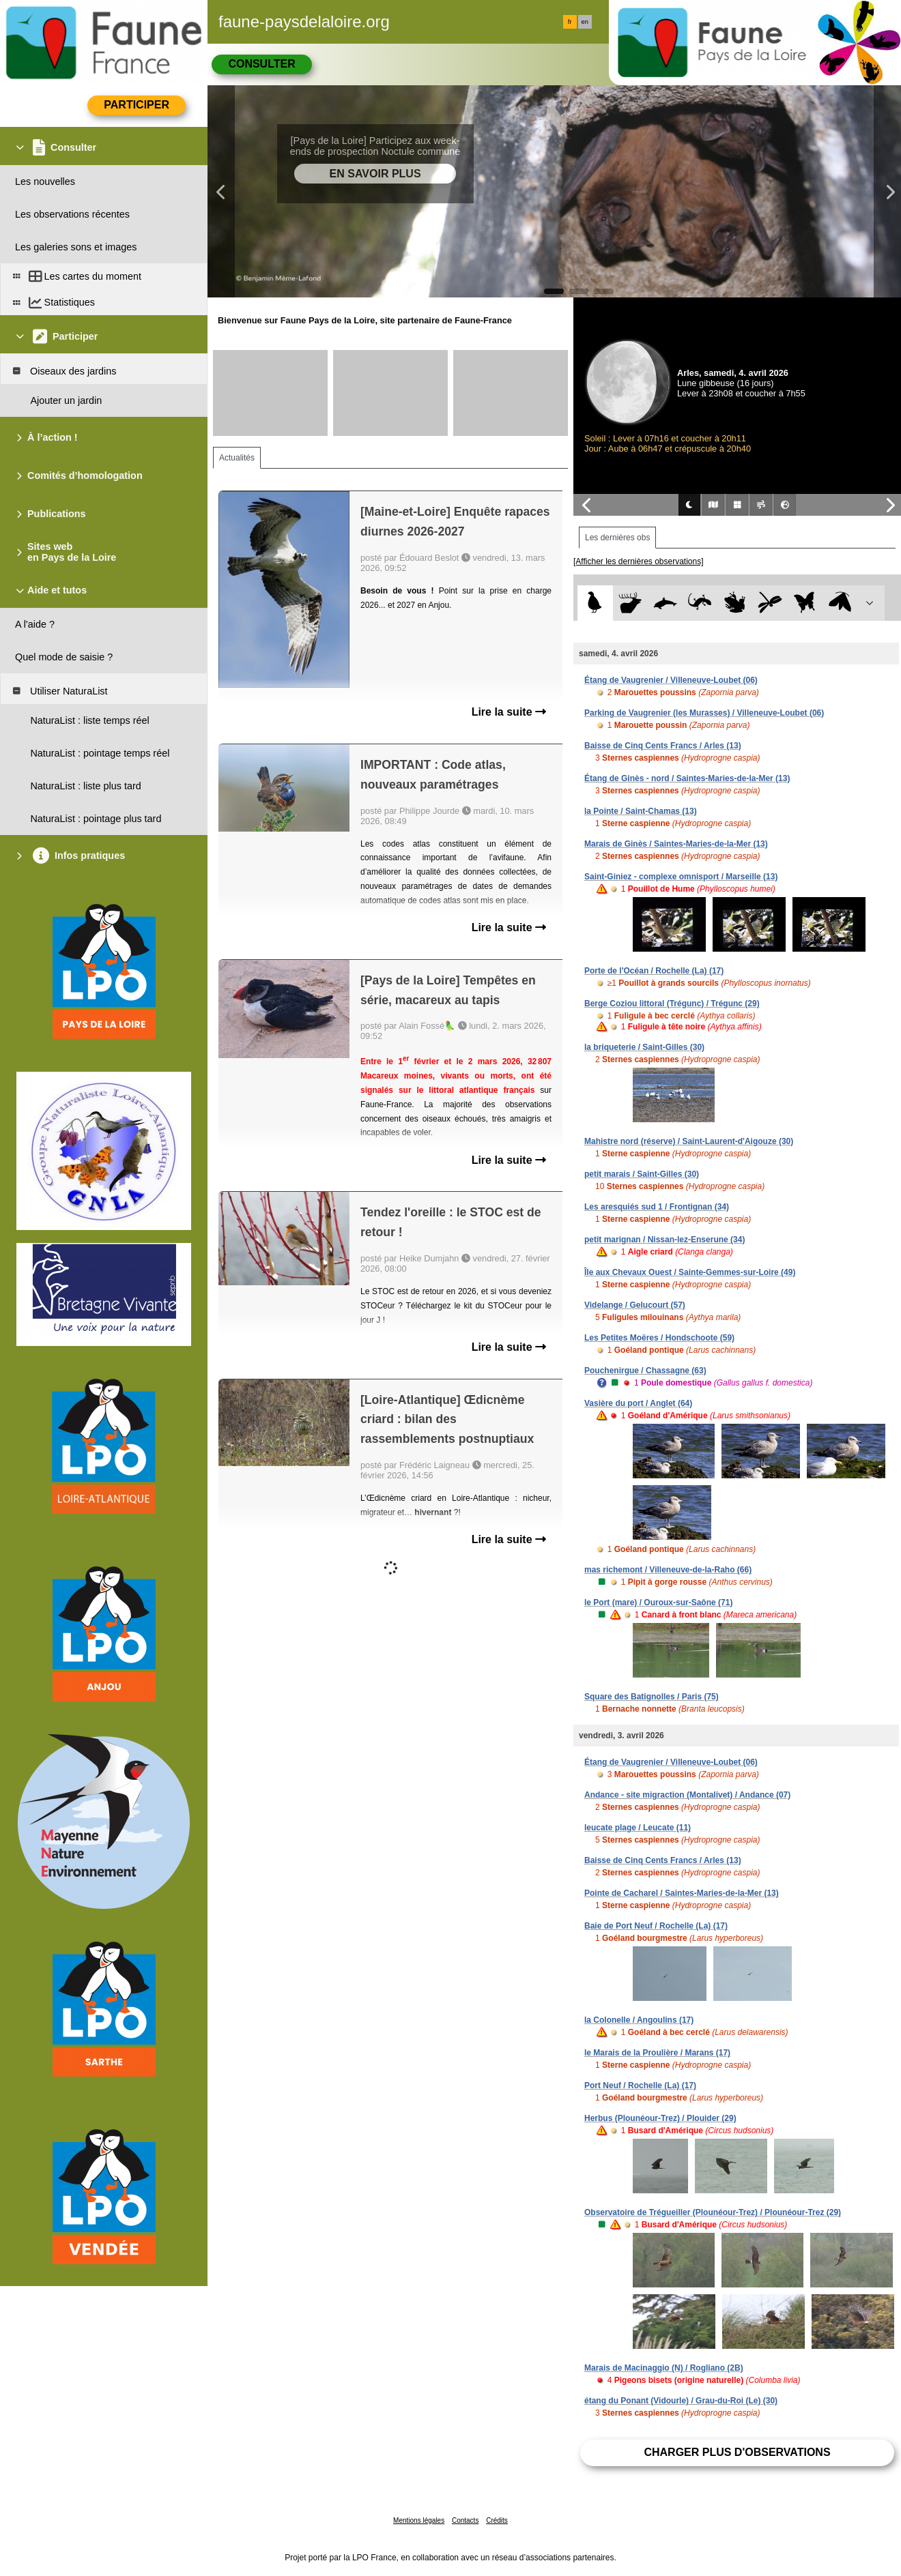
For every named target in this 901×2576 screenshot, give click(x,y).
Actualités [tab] (237, 458)
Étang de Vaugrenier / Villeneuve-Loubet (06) (671, 680)
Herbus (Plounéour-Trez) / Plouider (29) (660, 2118)
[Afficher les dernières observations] (638, 561)
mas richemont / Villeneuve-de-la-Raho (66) (668, 1570)
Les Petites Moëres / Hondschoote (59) (659, 1338)
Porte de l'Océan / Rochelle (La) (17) (654, 971)
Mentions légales (418, 2520)
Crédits (497, 2520)
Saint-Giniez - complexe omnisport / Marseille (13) (680, 876)
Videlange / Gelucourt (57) (634, 1305)
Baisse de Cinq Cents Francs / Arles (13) (662, 745)
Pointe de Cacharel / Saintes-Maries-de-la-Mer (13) (681, 1893)
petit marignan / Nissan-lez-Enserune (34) (664, 1239)
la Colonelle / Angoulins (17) (638, 2020)
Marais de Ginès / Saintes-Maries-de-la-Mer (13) (676, 844)
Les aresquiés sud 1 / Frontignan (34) (656, 1207)
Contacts (465, 2520)
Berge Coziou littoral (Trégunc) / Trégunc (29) (672, 1003)
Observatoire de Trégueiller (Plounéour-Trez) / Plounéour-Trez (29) (712, 2212)
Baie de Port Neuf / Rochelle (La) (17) (656, 1926)
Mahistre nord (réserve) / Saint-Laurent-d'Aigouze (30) (688, 1141)
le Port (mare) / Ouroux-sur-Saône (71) (658, 1602)
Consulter (261, 64)
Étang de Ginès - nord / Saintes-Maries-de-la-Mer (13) (687, 778)
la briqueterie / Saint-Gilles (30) (644, 1047)
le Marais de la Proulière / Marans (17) (657, 2053)
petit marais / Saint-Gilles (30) (641, 1174)
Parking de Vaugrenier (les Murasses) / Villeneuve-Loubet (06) (704, 713)
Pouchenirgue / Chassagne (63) (645, 1370)
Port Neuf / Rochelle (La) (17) (640, 2085)
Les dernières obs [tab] (617, 537)
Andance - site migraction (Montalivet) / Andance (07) (687, 1795)
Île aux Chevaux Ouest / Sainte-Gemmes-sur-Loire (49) (689, 1272)
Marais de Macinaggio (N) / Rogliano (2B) (663, 2368)
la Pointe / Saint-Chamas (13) (640, 811)
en (585, 21)
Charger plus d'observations (737, 2452)
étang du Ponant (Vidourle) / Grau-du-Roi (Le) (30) (680, 2400)
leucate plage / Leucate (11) (637, 1827)
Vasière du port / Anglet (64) (638, 1403)
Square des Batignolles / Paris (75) (651, 1696)
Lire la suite (509, 712)
